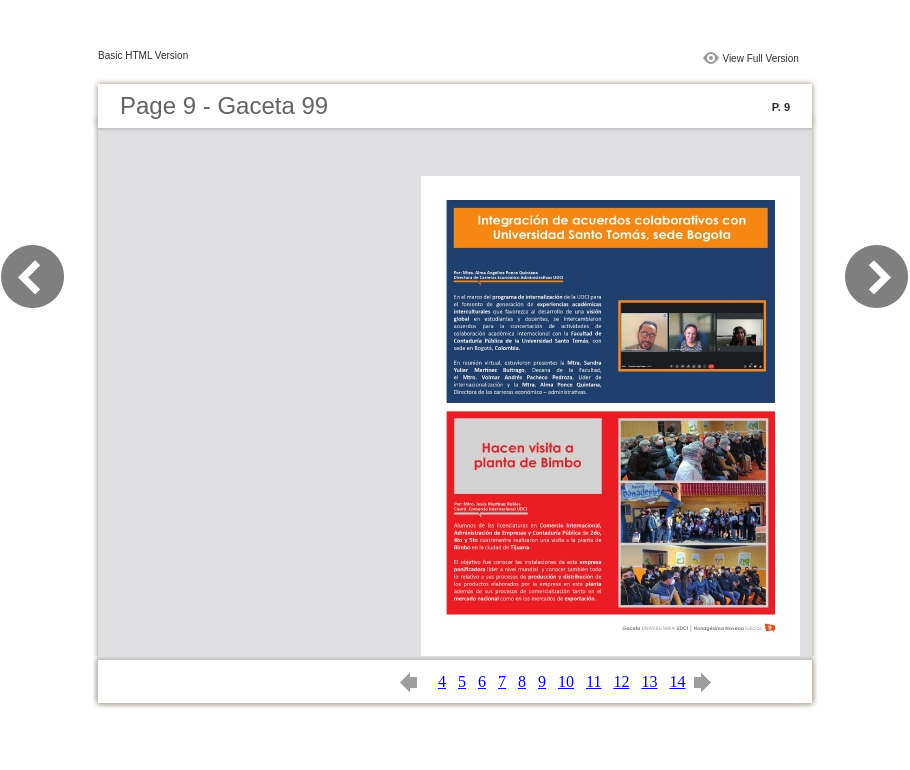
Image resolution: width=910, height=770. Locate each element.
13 (649, 681)
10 (566, 681)
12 (621, 681)
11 (593, 681)
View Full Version (760, 58)
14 (677, 681)
